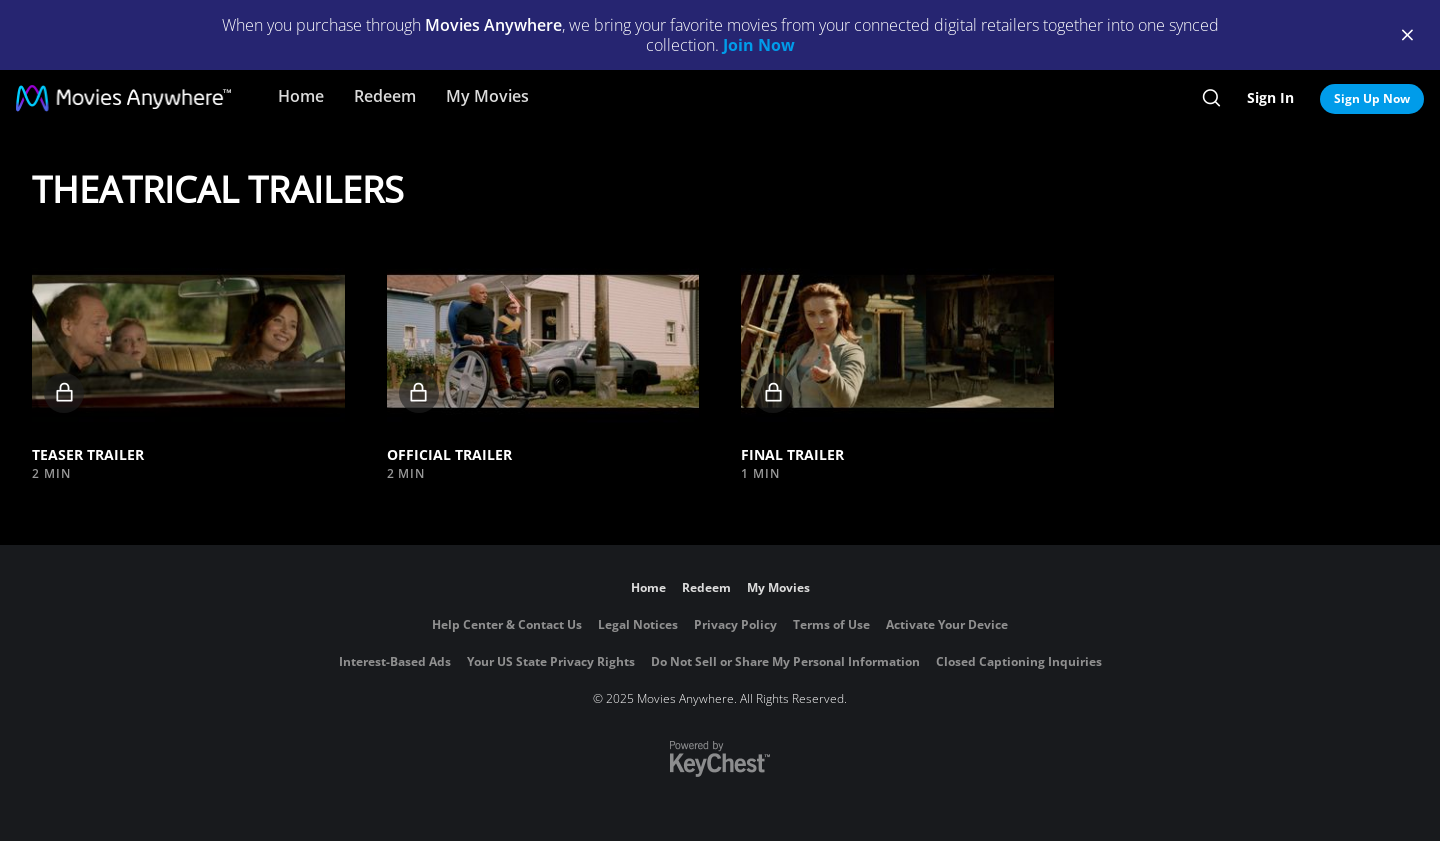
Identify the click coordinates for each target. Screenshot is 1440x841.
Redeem (385, 96)
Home (301, 96)
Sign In (1270, 97)
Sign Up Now (1372, 98)
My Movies (487, 96)
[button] (188, 341)
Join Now (759, 45)
